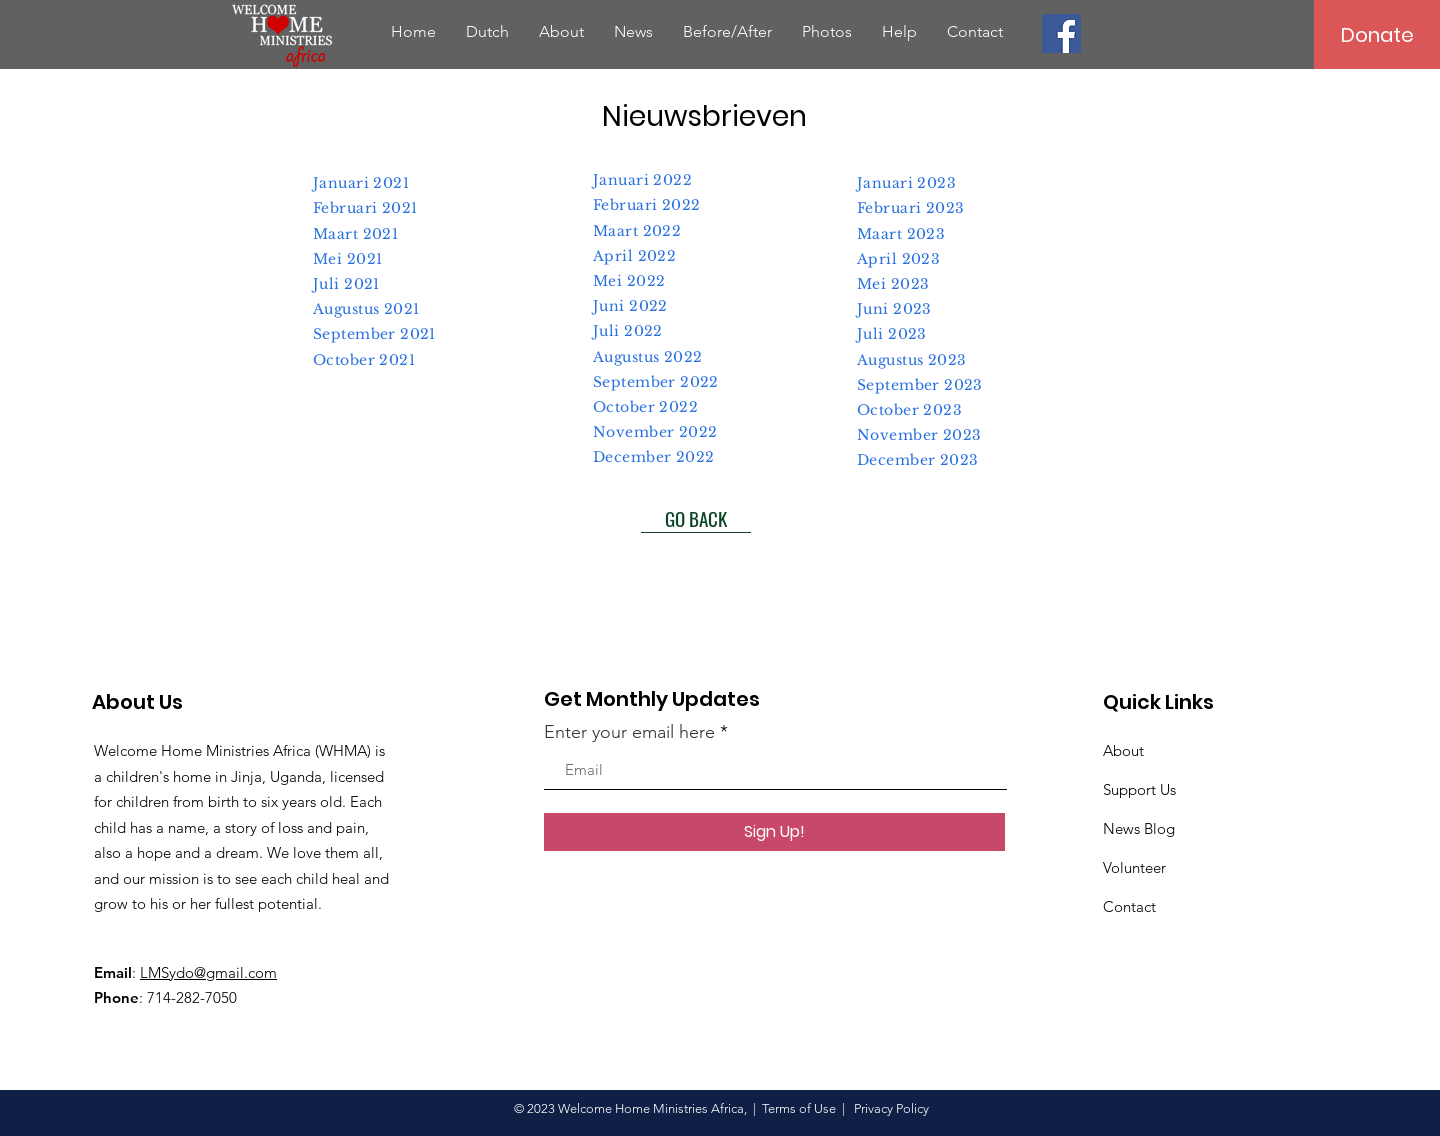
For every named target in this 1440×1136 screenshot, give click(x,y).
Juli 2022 (628, 331)
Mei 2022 (629, 281)
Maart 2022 (637, 231)
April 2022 (634, 256)
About (1123, 750)
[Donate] (1377, 34)
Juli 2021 (346, 284)
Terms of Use (799, 1108)
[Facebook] (1061, 33)
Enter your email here (629, 732)
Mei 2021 (347, 259)
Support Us (1139, 789)
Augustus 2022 (647, 357)
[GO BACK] (696, 518)
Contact (1129, 906)
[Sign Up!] (774, 832)
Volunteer (1134, 867)
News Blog (1139, 828)
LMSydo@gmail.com (208, 972)
